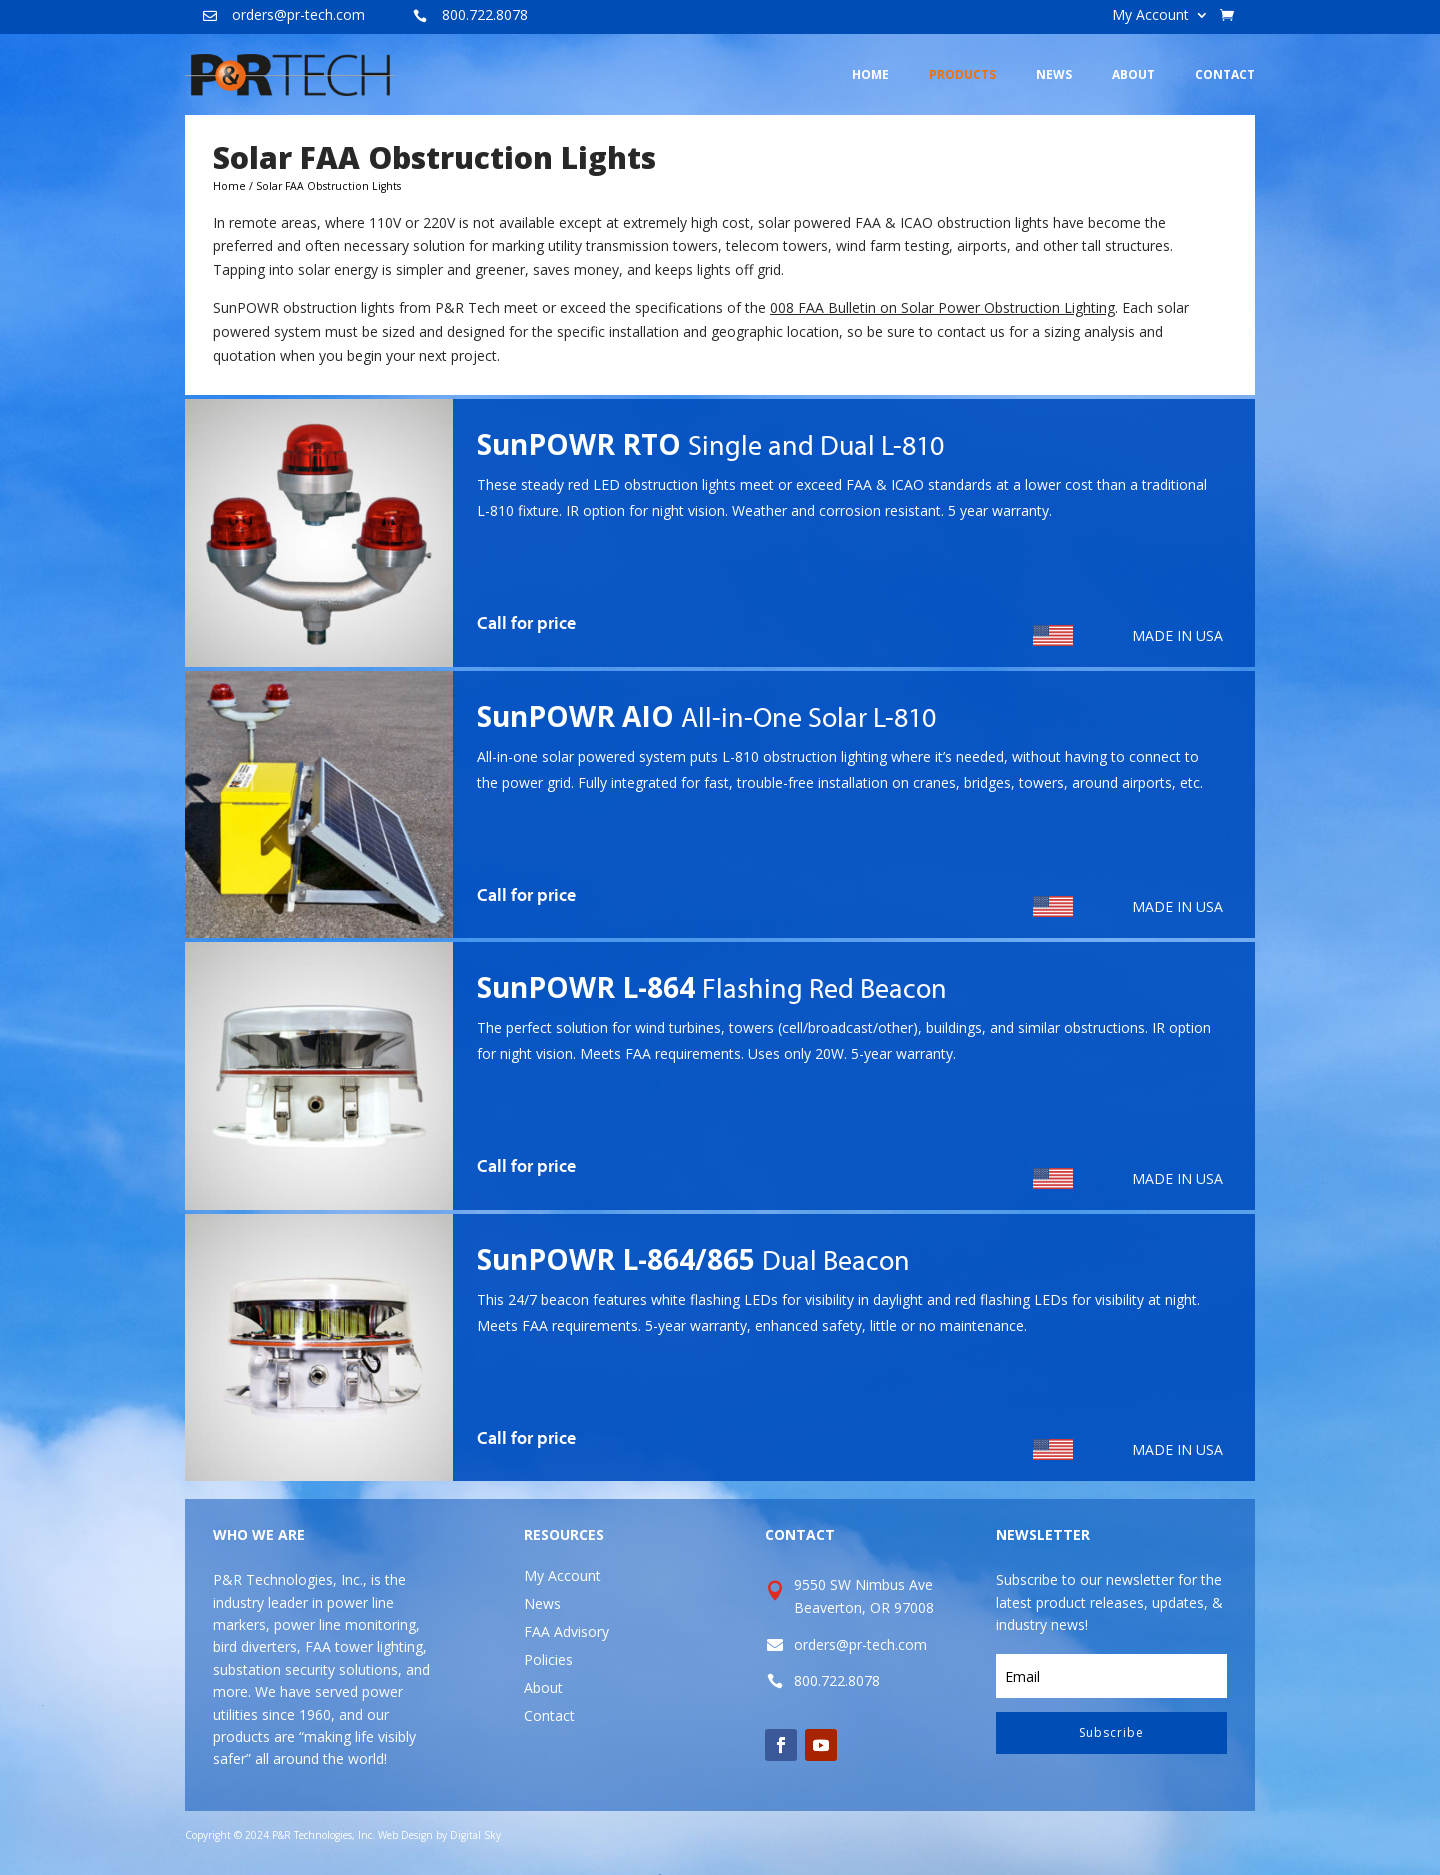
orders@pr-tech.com (298, 14)
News (542, 1603)
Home (229, 186)
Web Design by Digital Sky (439, 1835)
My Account (1150, 16)
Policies (548, 1659)
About (543, 1687)
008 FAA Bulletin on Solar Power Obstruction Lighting (942, 307)
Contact (549, 1715)
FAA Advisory (566, 1631)
